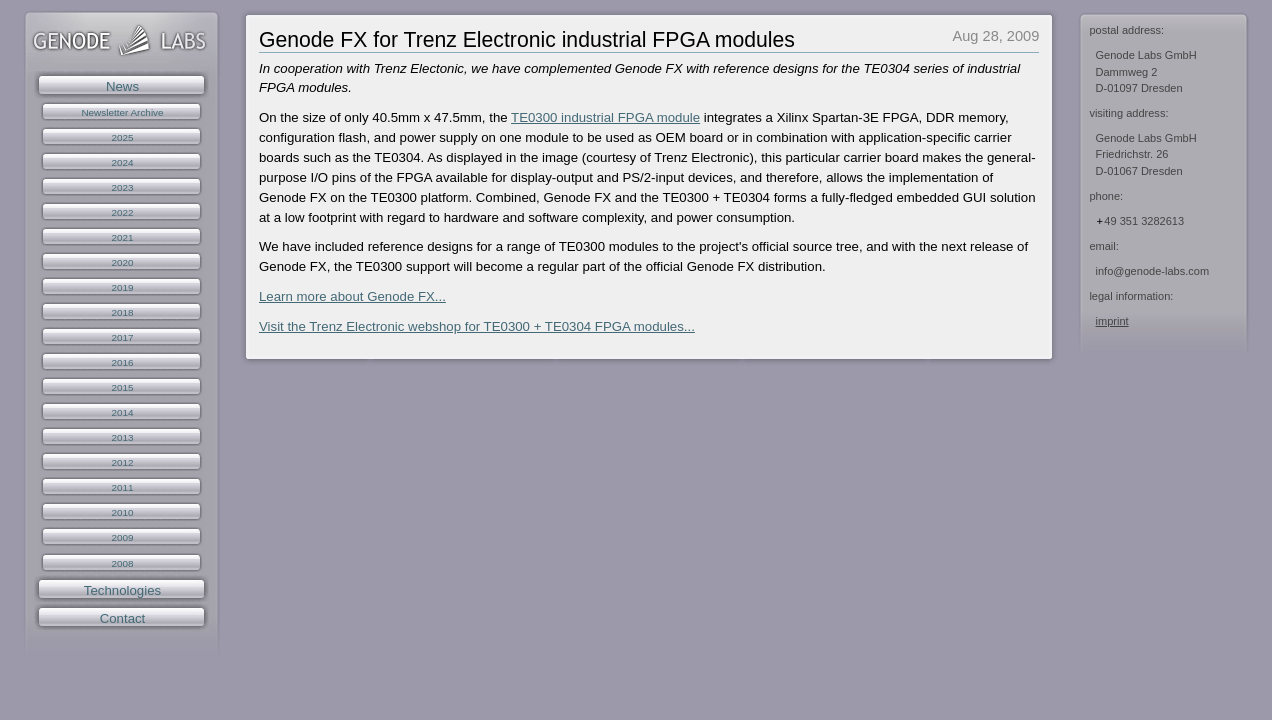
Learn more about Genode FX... (352, 296)
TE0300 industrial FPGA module (605, 117)
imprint (1112, 321)
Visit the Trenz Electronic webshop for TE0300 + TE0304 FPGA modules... (477, 326)
